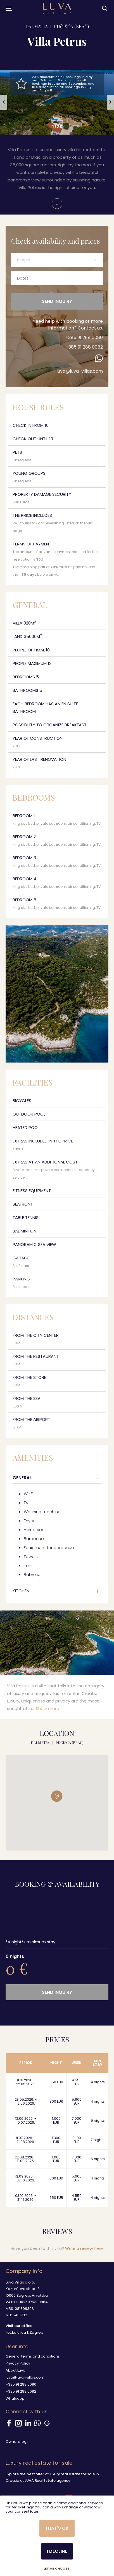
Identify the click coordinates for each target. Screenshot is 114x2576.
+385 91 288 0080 (84, 337)
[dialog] (57, 2536)
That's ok (57, 2528)
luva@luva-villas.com (79, 371)
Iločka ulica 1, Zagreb (24, 2332)
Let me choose (56, 2568)
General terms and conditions (33, 2356)
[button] (3, 102)
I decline (57, 2551)
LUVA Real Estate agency (47, 2480)
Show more (47, 1708)
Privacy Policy (18, 2363)
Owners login (18, 2441)
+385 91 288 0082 (84, 347)
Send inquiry (57, 301)
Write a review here (84, 2248)
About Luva (15, 2370)
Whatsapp (15, 2398)
